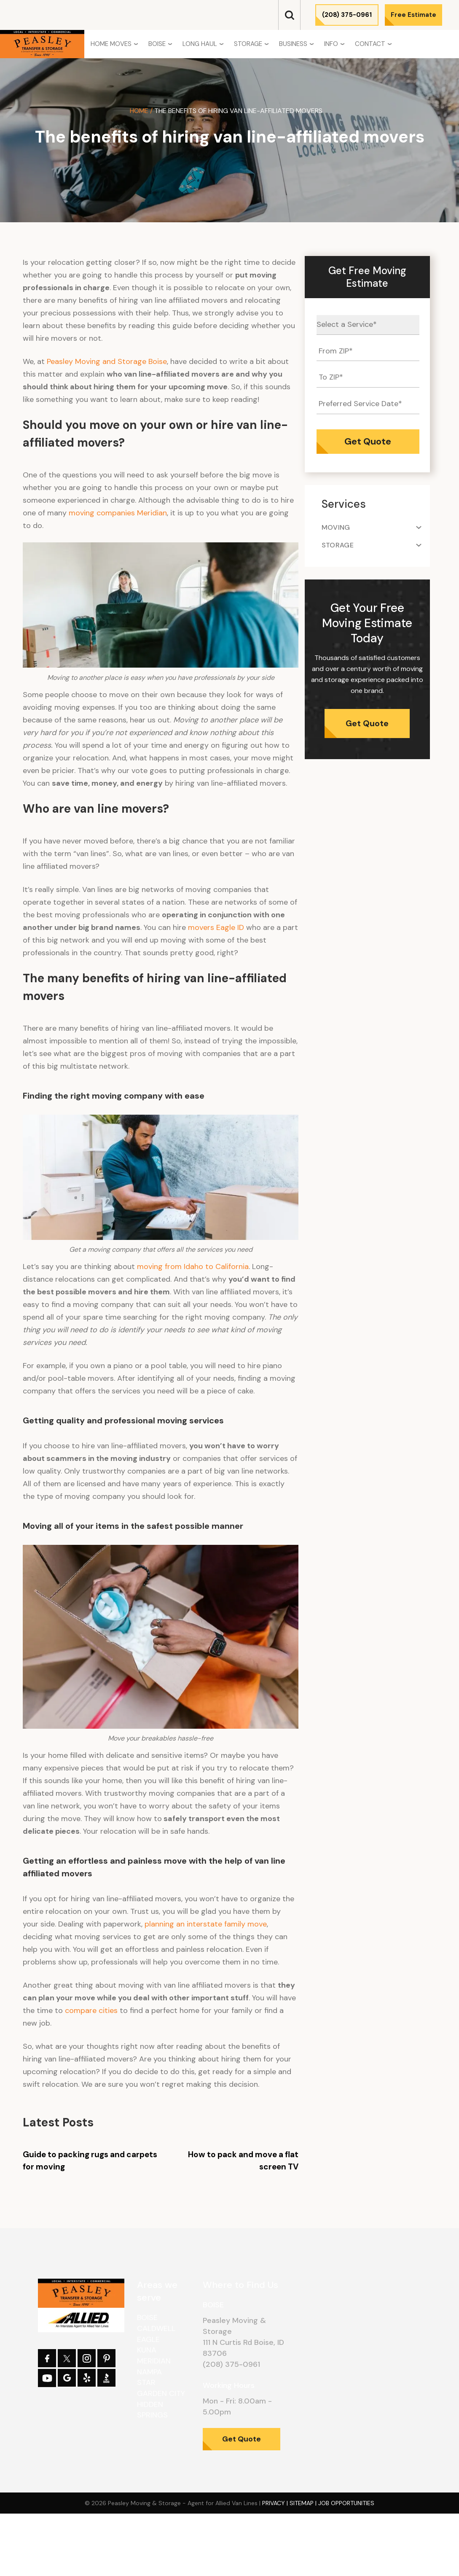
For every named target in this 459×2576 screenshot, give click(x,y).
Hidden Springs (152, 2409)
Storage (248, 44)
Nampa (149, 2372)
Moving (336, 527)
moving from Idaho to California (193, 1266)
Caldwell (156, 2328)
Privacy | (276, 2503)
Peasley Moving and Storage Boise (107, 361)
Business (293, 44)
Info (331, 44)
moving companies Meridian (118, 513)
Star (146, 2382)
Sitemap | (304, 2503)
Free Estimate (413, 15)
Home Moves (111, 44)
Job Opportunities (346, 2503)
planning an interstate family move (206, 1924)
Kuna (146, 2350)
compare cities (91, 2010)
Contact (370, 44)
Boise (157, 44)
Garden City (161, 2393)
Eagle (148, 2339)
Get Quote (367, 723)
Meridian (154, 2361)
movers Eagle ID (216, 927)
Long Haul (200, 44)
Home (139, 110)
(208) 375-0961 (347, 15)
